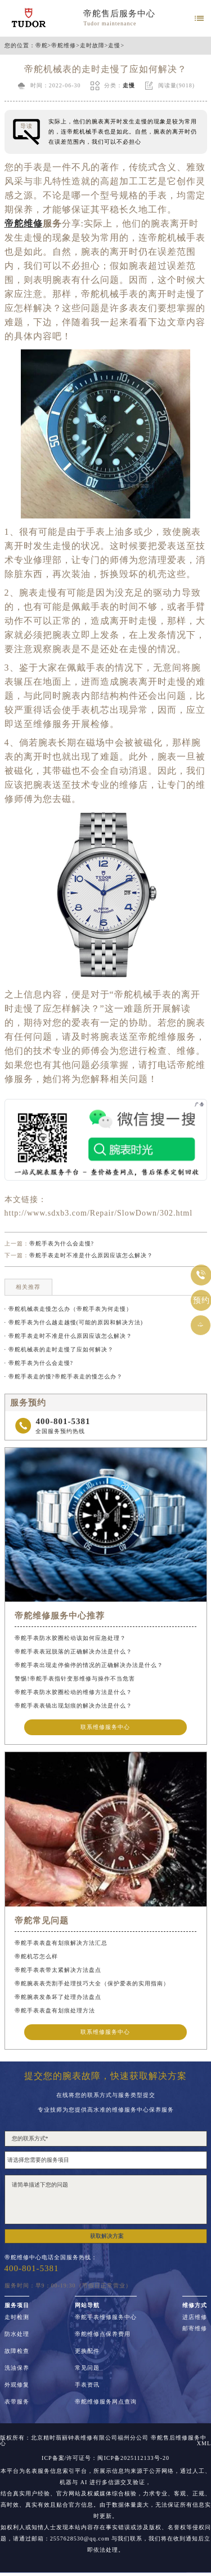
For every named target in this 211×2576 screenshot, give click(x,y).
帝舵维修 (63, 45)
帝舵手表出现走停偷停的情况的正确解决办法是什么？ (89, 1665)
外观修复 (17, 2385)
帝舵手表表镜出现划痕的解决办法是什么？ (73, 1705)
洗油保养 (17, 2368)
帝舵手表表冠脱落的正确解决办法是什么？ (73, 1651)
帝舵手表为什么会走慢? (61, 1243)
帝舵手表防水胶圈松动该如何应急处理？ (70, 1638)
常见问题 (87, 2368)
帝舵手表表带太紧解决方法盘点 (58, 1970)
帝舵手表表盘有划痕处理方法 (55, 2010)
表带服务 (17, 2402)
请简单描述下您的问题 (106, 2199)
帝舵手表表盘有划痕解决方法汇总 (61, 1943)
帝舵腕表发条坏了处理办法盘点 (58, 1997)
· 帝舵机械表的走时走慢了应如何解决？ (59, 1349)
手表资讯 (87, 2385)
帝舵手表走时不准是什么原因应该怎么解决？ (91, 1255)
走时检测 (17, 2317)
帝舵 (41, 45)
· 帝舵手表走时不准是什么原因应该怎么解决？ (68, 1336)
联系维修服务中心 (105, 1727)
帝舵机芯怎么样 (36, 1956)
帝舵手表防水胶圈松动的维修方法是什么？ (73, 1692)
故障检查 (17, 2351)
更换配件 (87, 2351)
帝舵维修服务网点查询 (106, 2402)
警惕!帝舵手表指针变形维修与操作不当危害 (74, 1678)
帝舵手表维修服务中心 (106, 2317)
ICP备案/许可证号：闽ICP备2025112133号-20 (105, 2458)
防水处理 (17, 2334)
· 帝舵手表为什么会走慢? (39, 1363)
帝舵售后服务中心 (119, 13)
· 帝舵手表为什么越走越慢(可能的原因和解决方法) (74, 1322)
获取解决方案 (107, 2236)
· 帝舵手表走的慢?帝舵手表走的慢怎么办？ (64, 1376)
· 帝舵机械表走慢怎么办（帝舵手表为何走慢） (68, 1309)
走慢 (114, 45)
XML (204, 2443)
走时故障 (92, 45)
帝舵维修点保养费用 (103, 2334)
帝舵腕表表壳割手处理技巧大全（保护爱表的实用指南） (92, 1983)
